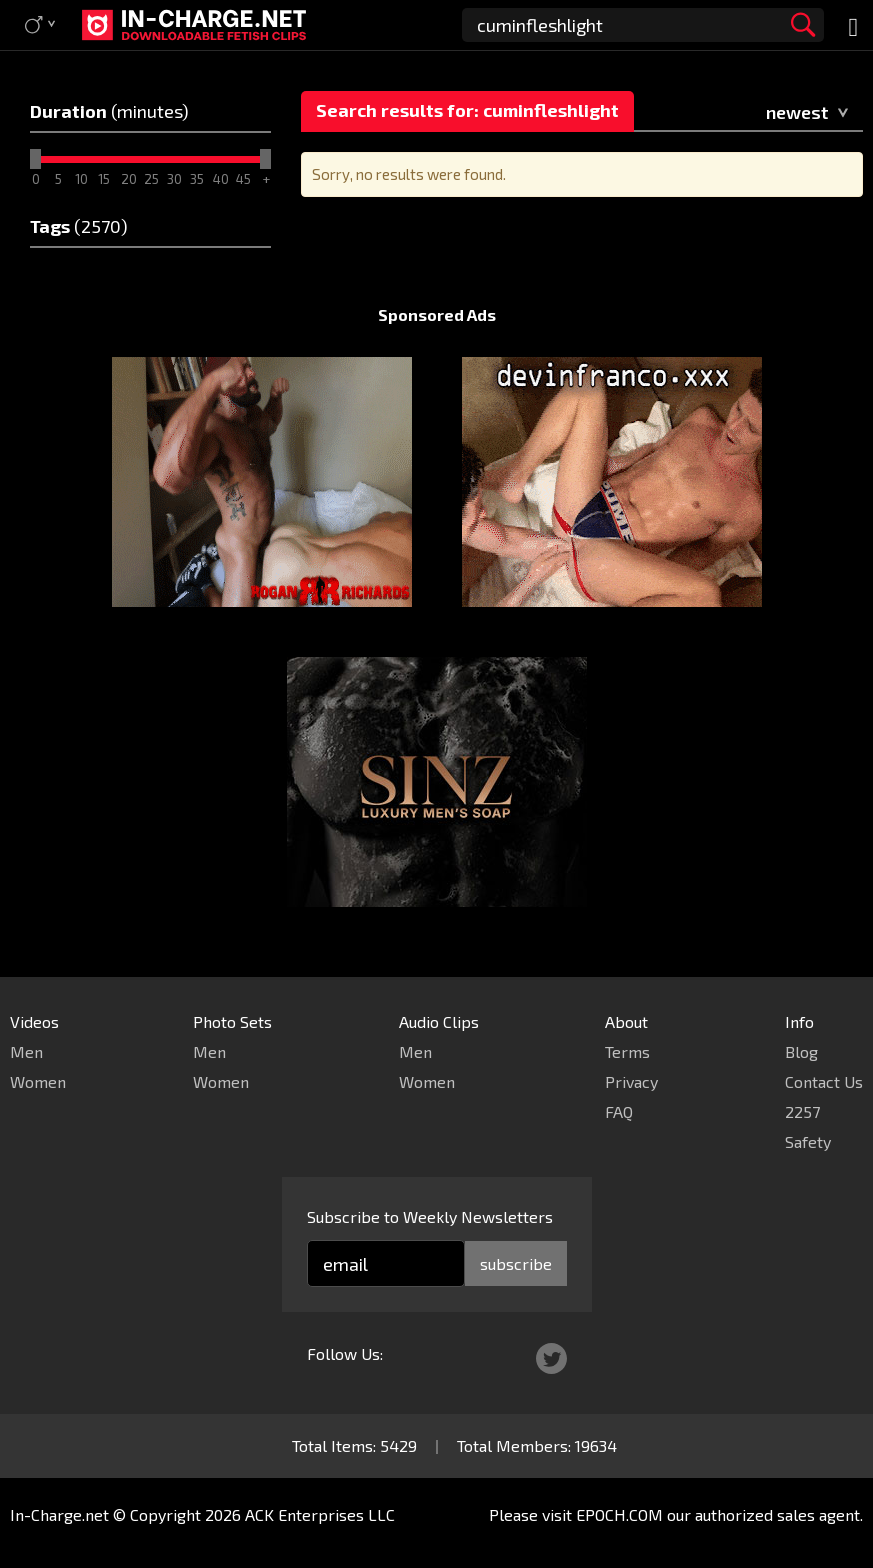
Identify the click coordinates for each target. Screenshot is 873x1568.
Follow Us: (345, 1353)
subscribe (516, 1263)
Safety (808, 1141)
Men (26, 1051)
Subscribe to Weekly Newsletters (430, 1216)
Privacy (631, 1081)
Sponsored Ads (437, 314)
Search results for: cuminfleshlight (467, 110)
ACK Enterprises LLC (320, 1514)
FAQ (619, 1111)
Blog (801, 1051)
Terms (627, 1051)
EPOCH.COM (619, 1514)
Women (38, 1081)
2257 (802, 1111)
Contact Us (824, 1081)
